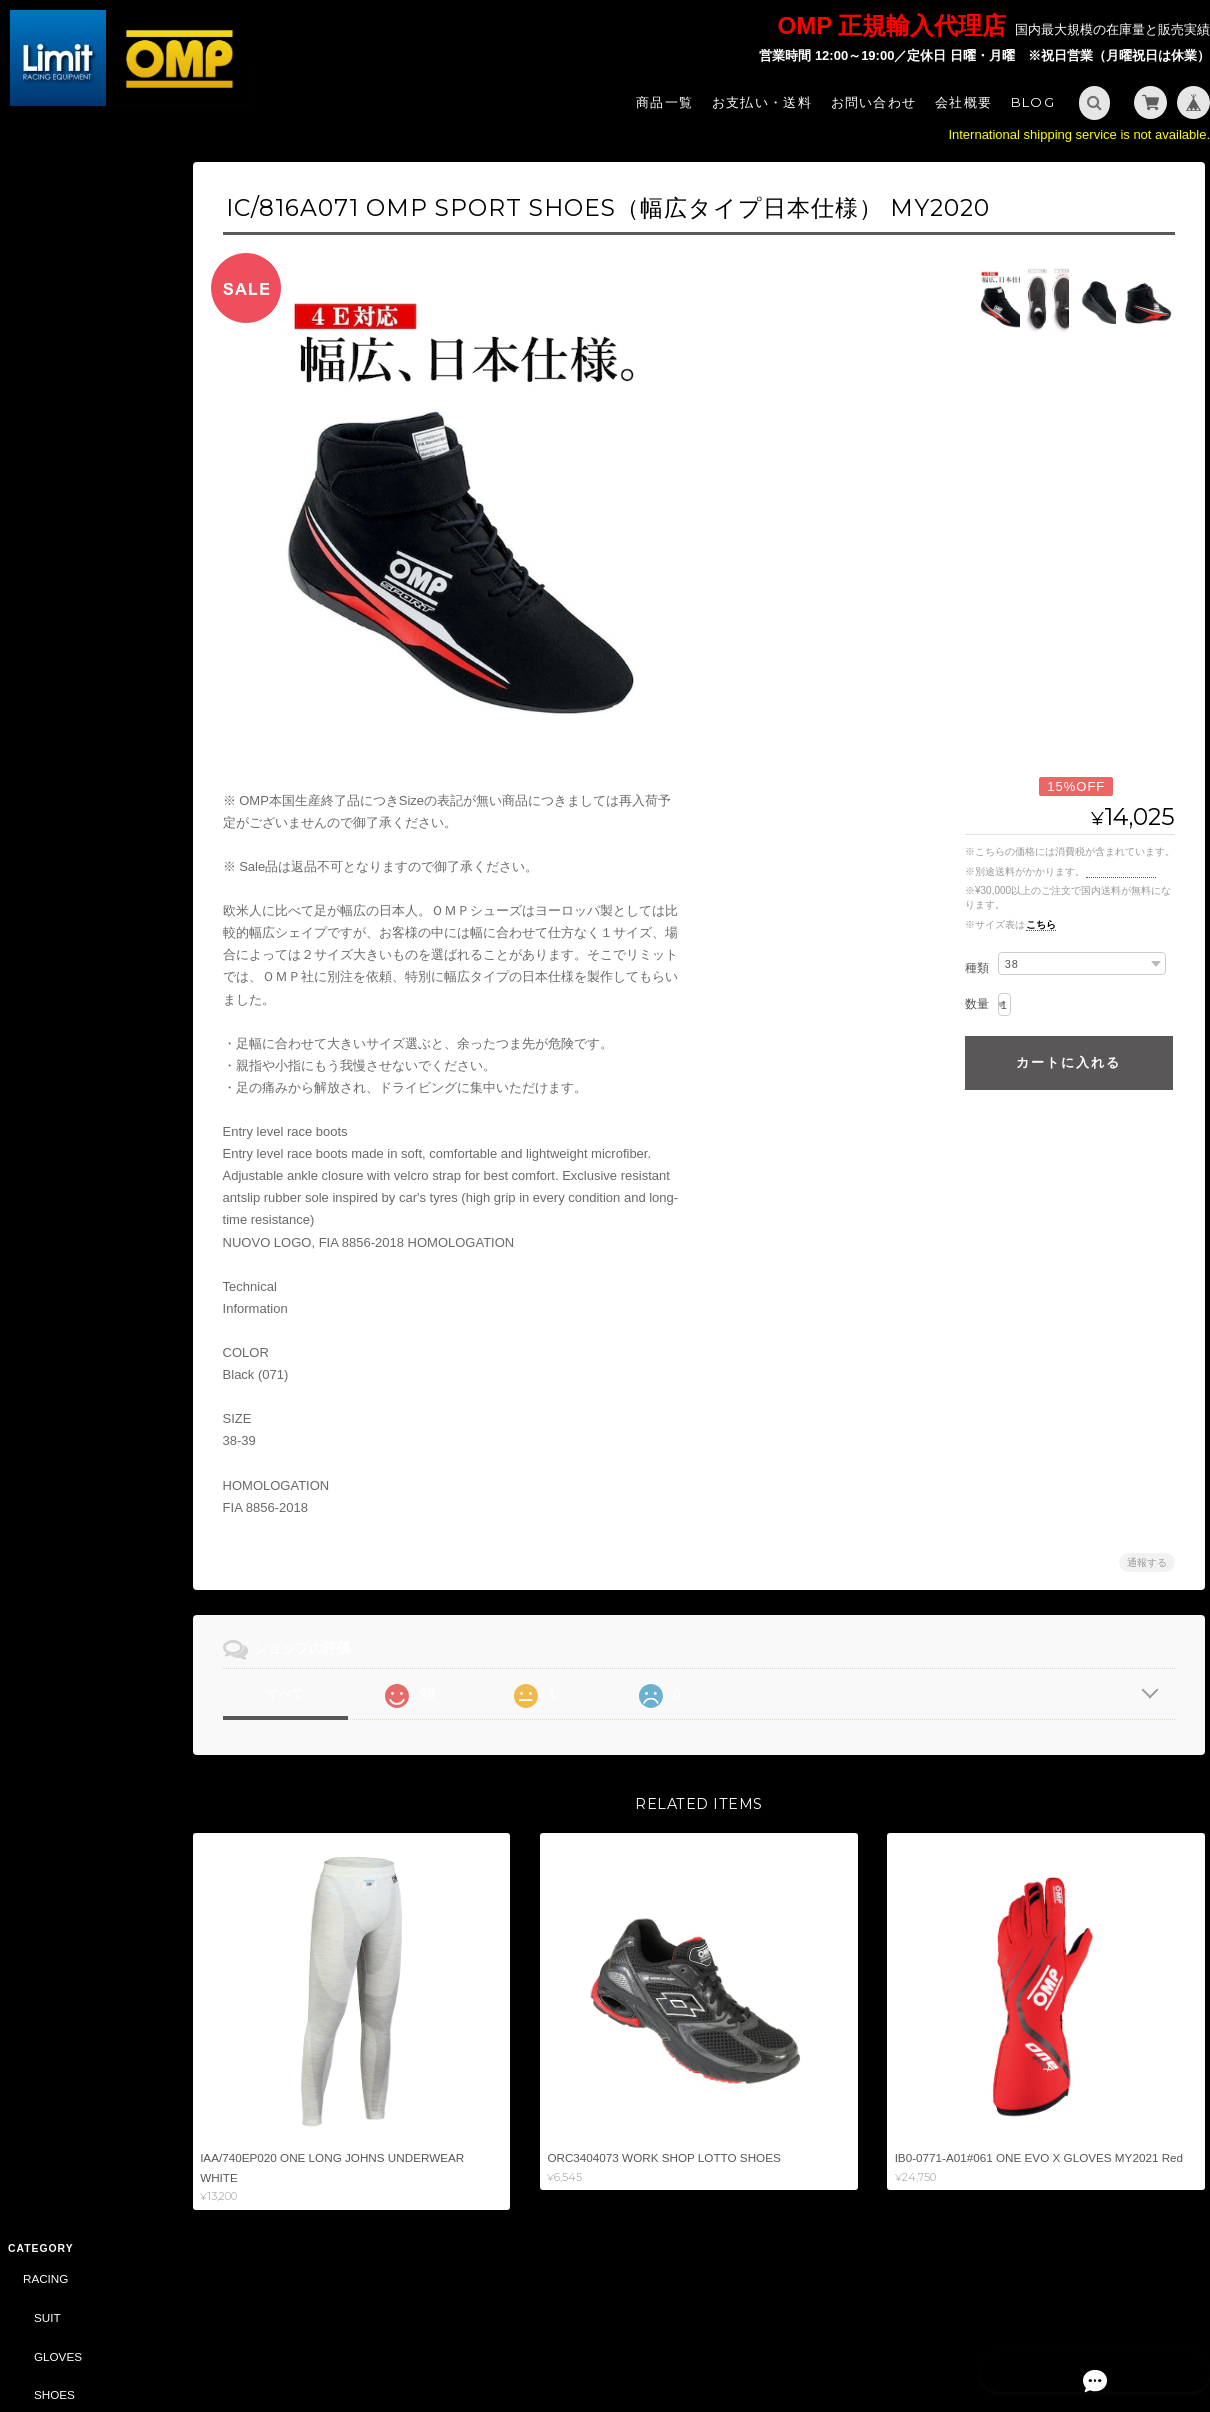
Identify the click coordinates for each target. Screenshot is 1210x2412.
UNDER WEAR (71, 777)
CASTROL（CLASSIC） (84, 1555)
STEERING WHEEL (83, 429)
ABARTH (43, 1321)
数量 (977, 1004)
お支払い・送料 (762, 102)
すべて (318, 1694)
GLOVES (55, 275)
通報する (1147, 1562)
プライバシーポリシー (984, 2330)
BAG (43, 1126)
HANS (47, 545)
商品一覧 (664, 102)
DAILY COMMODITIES (91, 1437)
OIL (40, 1242)
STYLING (45, 1048)
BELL (34, 1476)
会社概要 (963, 102)
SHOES (51, 313)
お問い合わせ (874, 102)
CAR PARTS (53, 1203)
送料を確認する (1121, 871)
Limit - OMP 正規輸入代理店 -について (94, 2003)
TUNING (42, 893)
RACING (42, 197)
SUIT (44, 236)
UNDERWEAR (69, 352)
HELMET (54, 390)
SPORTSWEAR (72, 1087)
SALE (35, 1281)
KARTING (46, 622)
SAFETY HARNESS (83, 506)
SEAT (46, 468)
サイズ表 (27, 1909)
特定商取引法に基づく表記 (95, 2051)
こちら (1041, 924)
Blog (1033, 102)
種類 (977, 968)
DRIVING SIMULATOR (79, 1515)
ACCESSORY (67, 583)
